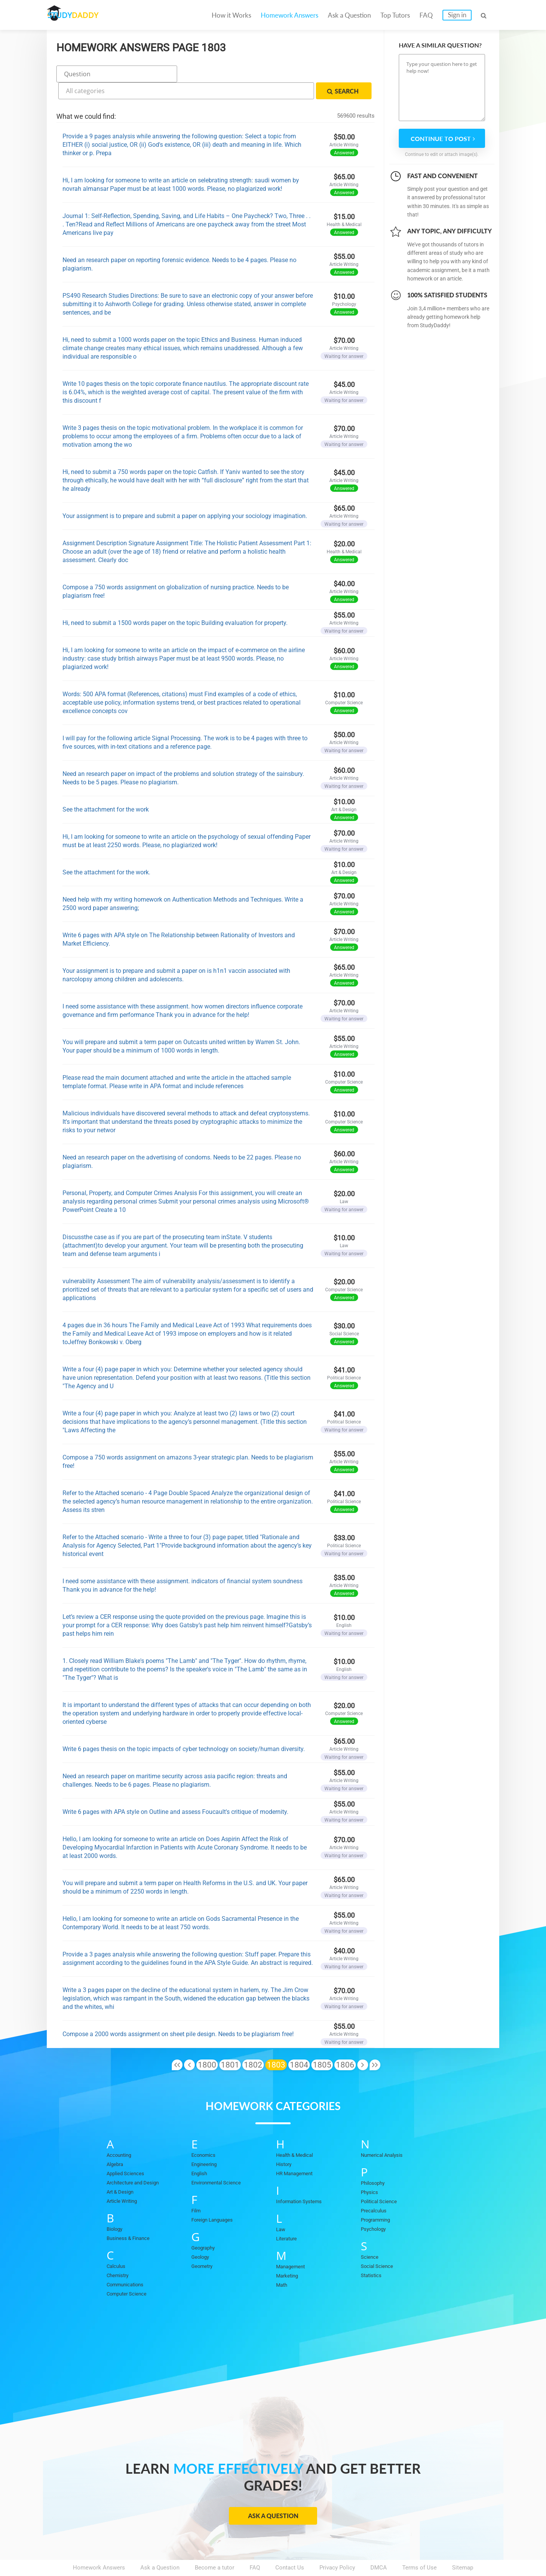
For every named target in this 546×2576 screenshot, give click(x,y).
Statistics (373, 2253)
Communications (129, 2262)
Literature (288, 2216)
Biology (116, 2207)
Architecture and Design (137, 2160)
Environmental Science (220, 2160)
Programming (378, 2197)
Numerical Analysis (386, 2133)
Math (282, 2263)
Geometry (203, 2244)
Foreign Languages (215, 2197)
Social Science (380, 2244)
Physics (371, 2170)
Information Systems (303, 2179)
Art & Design (122, 2169)
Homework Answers (289, 15)
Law (281, 2207)
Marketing (289, 2253)
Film (196, 2188)
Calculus (118, 2244)
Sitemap (462, 2545)
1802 (253, 2043)
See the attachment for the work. (106, 850)
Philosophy (375, 2161)
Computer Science (130, 2271)
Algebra (116, 2142)
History (285, 2142)
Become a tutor (214, 2545)
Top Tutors (395, 15)
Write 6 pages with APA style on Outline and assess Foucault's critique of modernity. (175, 1790)
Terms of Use (419, 2545)
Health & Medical (298, 2133)
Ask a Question (349, 15)
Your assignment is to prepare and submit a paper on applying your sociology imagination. (184, 494)
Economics (205, 2133)
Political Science (382, 2179)
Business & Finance (131, 2216)
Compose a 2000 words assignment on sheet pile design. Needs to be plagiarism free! (178, 2012)
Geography (205, 2225)
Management (292, 2244)
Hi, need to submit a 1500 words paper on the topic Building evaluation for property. (175, 601)
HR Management (297, 2151)
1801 (230, 2043)
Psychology (375, 2207)
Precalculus (376, 2188)
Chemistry (120, 2253)
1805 (322, 2043)
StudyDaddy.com (292, 2556)
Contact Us (289, 2545)
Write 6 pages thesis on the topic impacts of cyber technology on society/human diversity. (183, 1727)
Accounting (121, 2133)
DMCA (378, 2545)
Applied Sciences (129, 2151)
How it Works (231, 15)
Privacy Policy (337, 2545)
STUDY (87, 15)
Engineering (206, 2142)
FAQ (426, 15)
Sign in (457, 15)
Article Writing (125, 2179)
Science (371, 2235)
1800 (207, 2043)
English (200, 2151)
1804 (299, 2043)
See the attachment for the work (105, 787)
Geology (201, 2235)
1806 (345, 2043)
